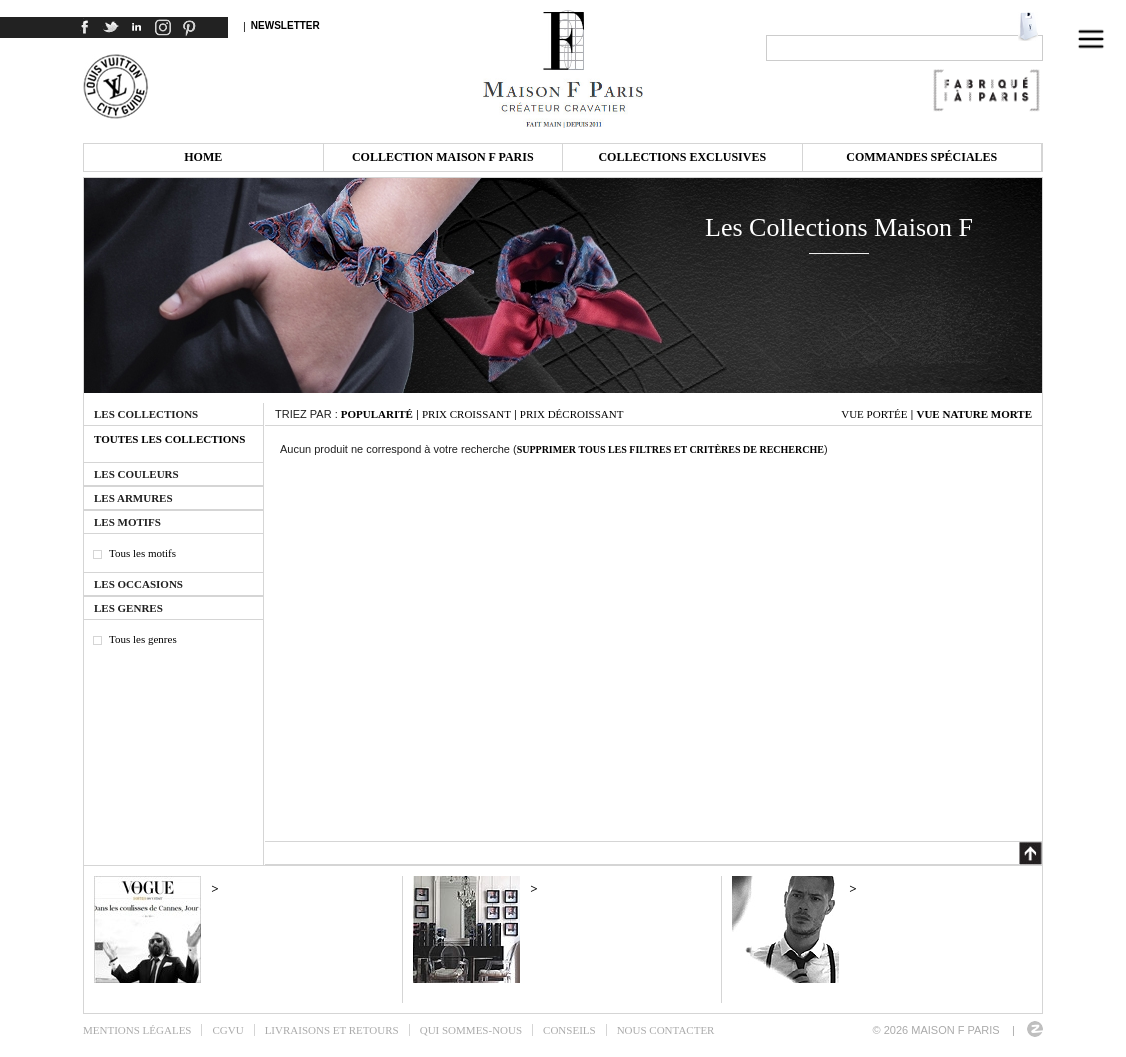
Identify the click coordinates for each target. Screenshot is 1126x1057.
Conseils (569, 1030)
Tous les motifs (142, 553)
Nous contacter (666, 1030)
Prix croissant (466, 414)
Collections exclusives (682, 157)
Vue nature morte (974, 414)
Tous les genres (143, 639)
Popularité (377, 414)
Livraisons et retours (332, 1030)
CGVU (227, 1030)
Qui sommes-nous (471, 1030)
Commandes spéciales (921, 157)
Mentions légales (137, 1030)
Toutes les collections (169, 439)
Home (203, 157)
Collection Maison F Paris (443, 157)
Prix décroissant (572, 414)
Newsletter (285, 25)
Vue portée (874, 414)
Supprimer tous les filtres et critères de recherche (670, 449)
